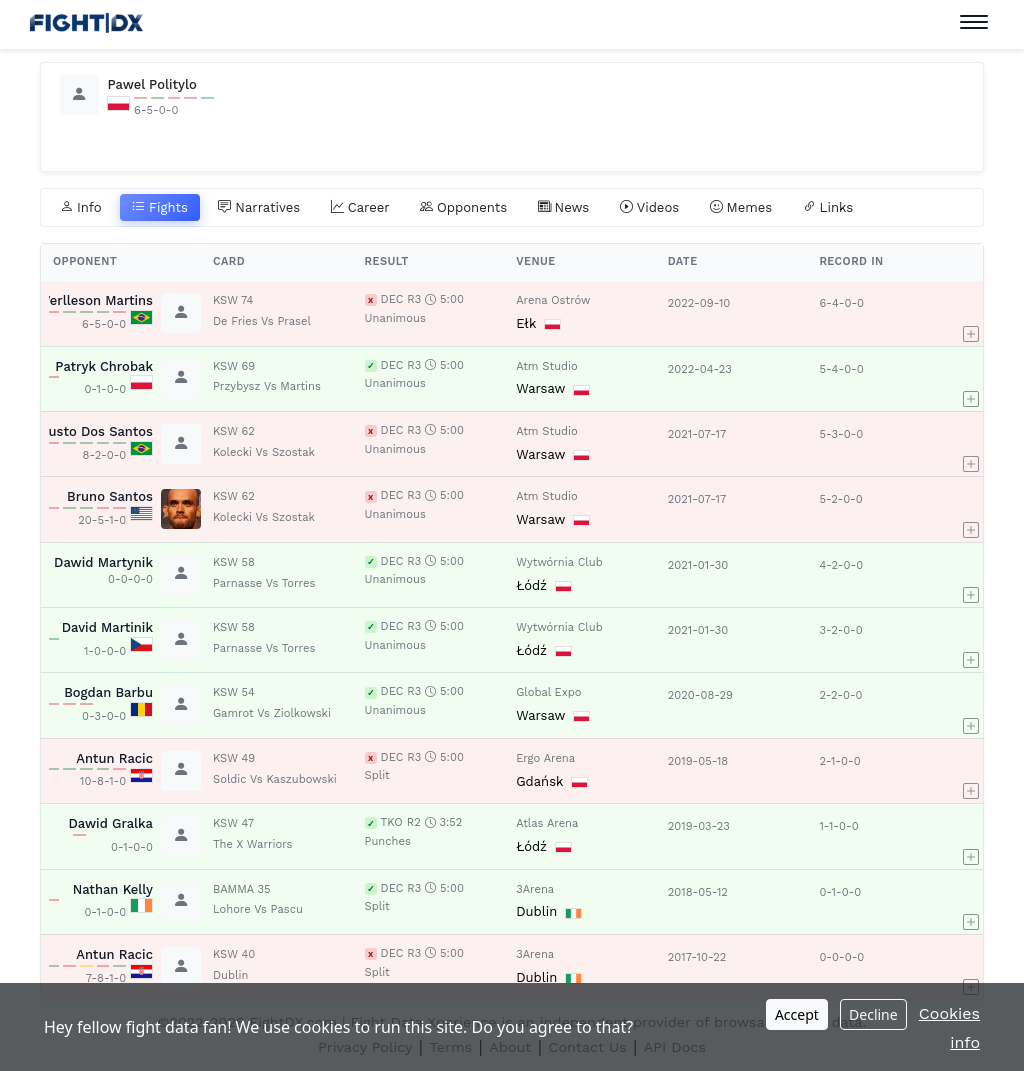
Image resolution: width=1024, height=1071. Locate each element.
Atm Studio (547, 366)
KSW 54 (234, 692)
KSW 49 (234, 758)
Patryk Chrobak (104, 366)
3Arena (535, 889)
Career (360, 208)
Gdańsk (539, 781)
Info (81, 208)
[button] (971, 313)
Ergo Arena (545, 758)
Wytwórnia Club (559, 562)
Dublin (536, 911)
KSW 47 (233, 823)
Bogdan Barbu (108, 692)
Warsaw (540, 388)
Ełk (526, 323)
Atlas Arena (547, 823)
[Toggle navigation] (974, 22)
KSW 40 (234, 954)
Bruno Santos (110, 496)
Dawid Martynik (103, 562)
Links (828, 208)
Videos (650, 208)
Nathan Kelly (113, 889)
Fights (160, 208)
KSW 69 (234, 366)
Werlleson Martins (95, 300)
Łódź (531, 585)
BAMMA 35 (241, 889)
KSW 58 (234, 562)
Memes (741, 208)
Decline (873, 1014)
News (564, 208)
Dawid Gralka (110, 823)
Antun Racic (114, 758)
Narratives (259, 208)
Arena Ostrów (553, 300)
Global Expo (548, 692)
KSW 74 (233, 300)
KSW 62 (234, 431)
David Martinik (107, 627)
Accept (797, 1014)
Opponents (463, 208)
